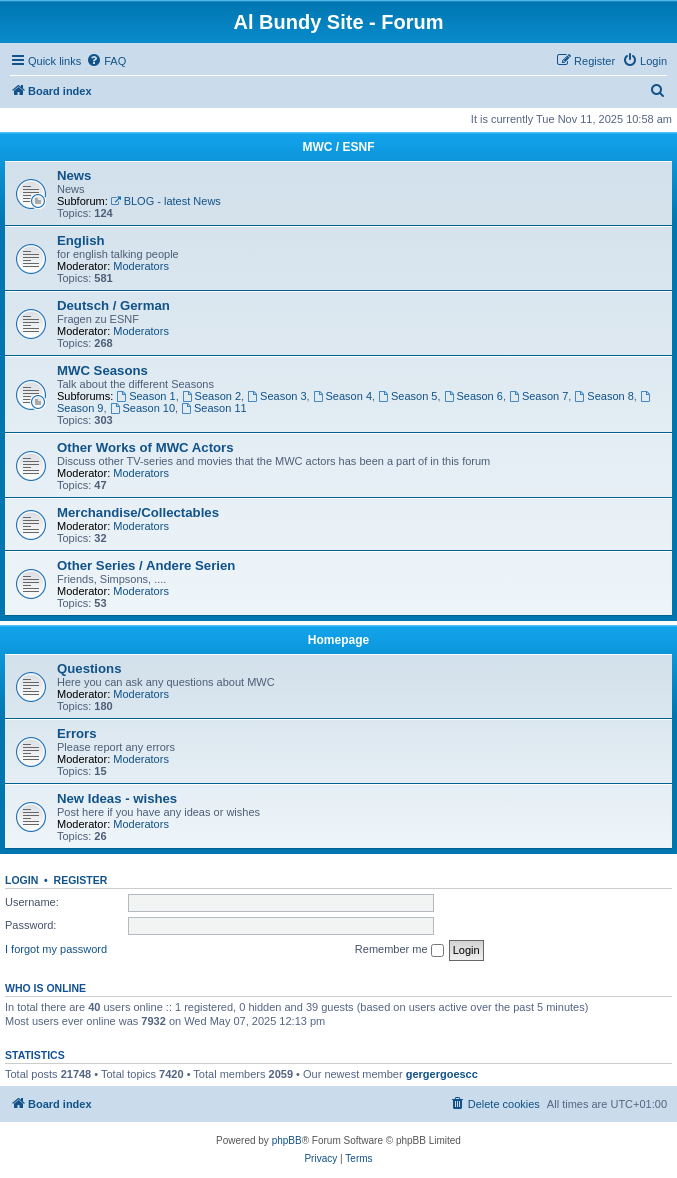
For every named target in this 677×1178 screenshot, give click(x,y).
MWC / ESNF (339, 147)
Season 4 (342, 396)
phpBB (287, 1140)
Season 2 (211, 396)
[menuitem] (106, 61)
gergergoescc (442, 1074)
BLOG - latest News (166, 201)
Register (81, 880)
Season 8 (603, 396)
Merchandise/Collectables (138, 512)
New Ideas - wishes (117, 798)
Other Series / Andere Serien (146, 565)
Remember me (399, 950)
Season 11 (213, 408)
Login (21, 880)
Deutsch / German (113, 305)
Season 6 (473, 396)
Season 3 (276, 396)
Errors (77, 733)
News (74, 175)
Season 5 (407, 396)
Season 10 (142, 408)
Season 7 (538, 396)
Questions (89, 668)
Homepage (338, 640)
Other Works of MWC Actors (145, 447)
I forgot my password (56, 949)
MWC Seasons (102, 370)
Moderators (141, 266)
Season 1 (145, 396)
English (81, 240)
